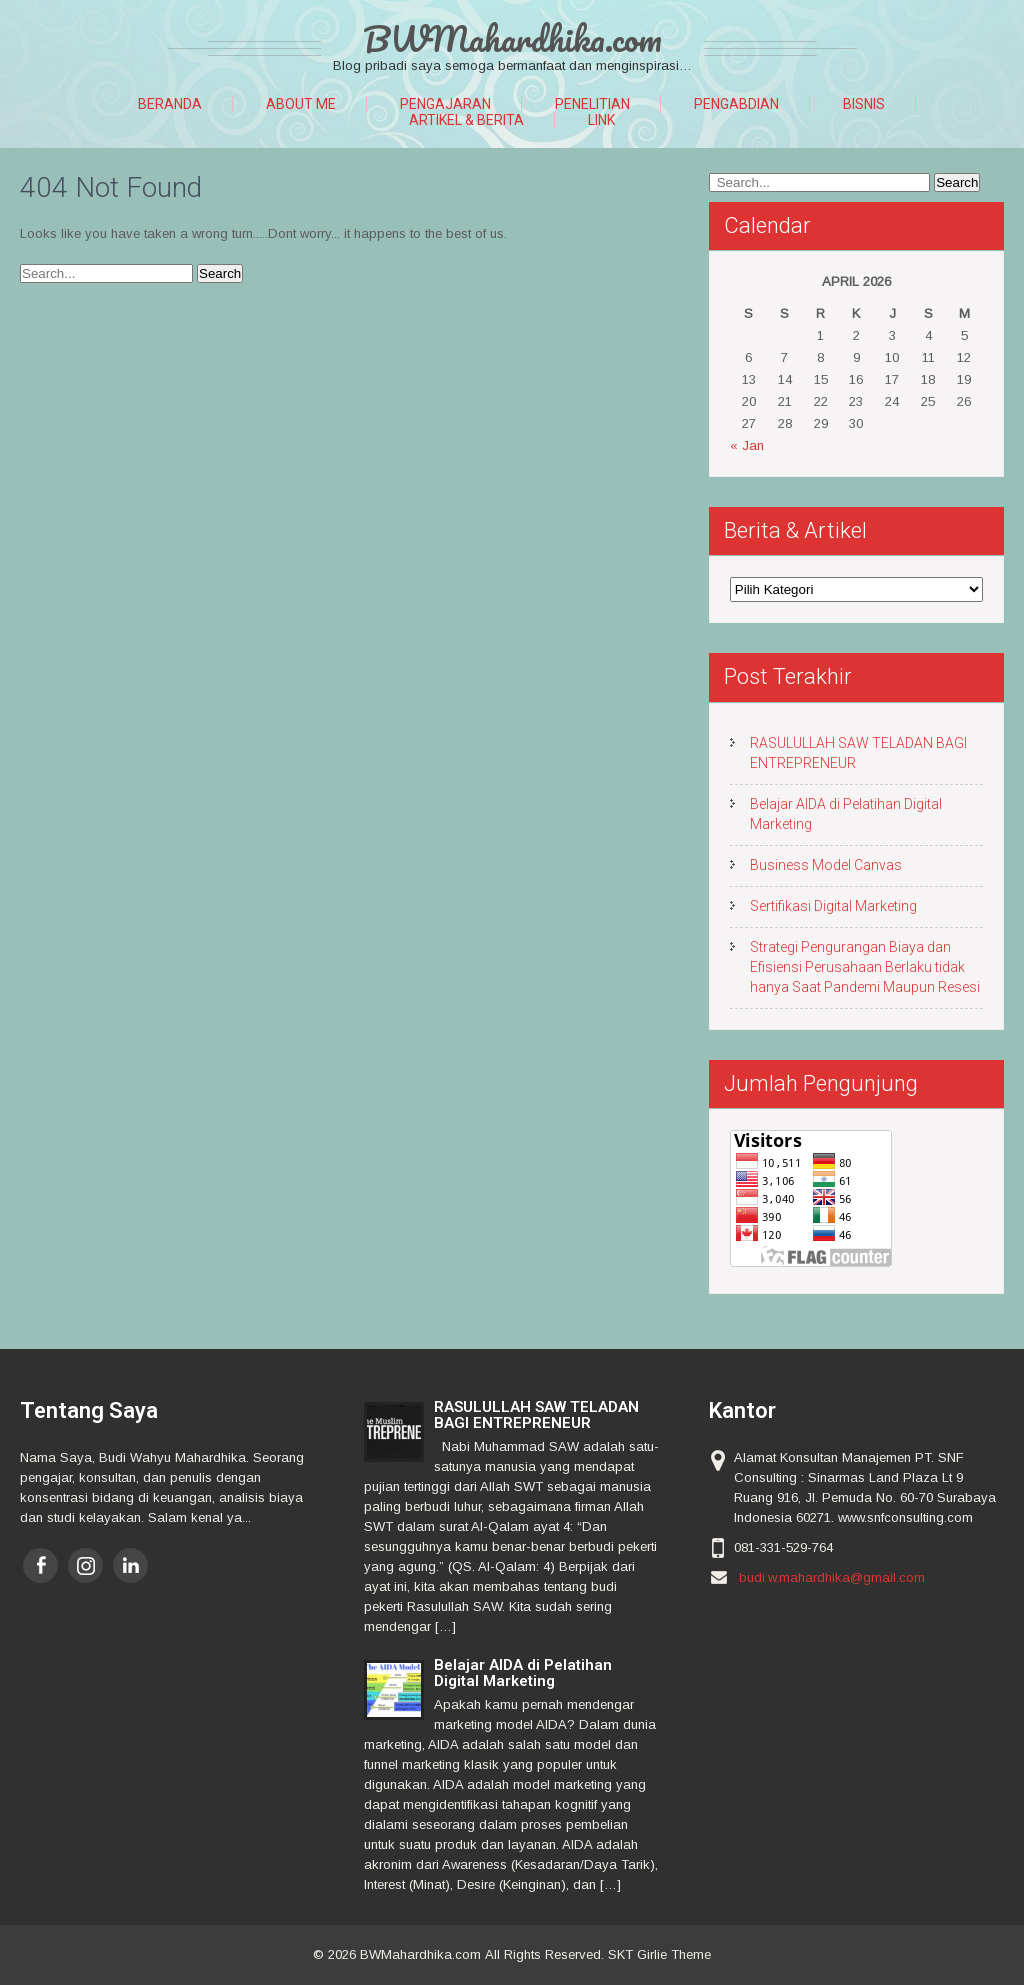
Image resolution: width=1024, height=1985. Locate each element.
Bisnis (864, 104)
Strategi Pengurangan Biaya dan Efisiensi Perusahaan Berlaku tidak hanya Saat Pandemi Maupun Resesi (865, 967)
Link (601, 120)
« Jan (747, 445)
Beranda (170, 104)
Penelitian (592, 104)
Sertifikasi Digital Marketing (833, 906)
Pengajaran (445, 104)
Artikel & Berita (466, 120)
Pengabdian (736, 104)
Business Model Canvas (826, 865)
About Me (301, 104)
